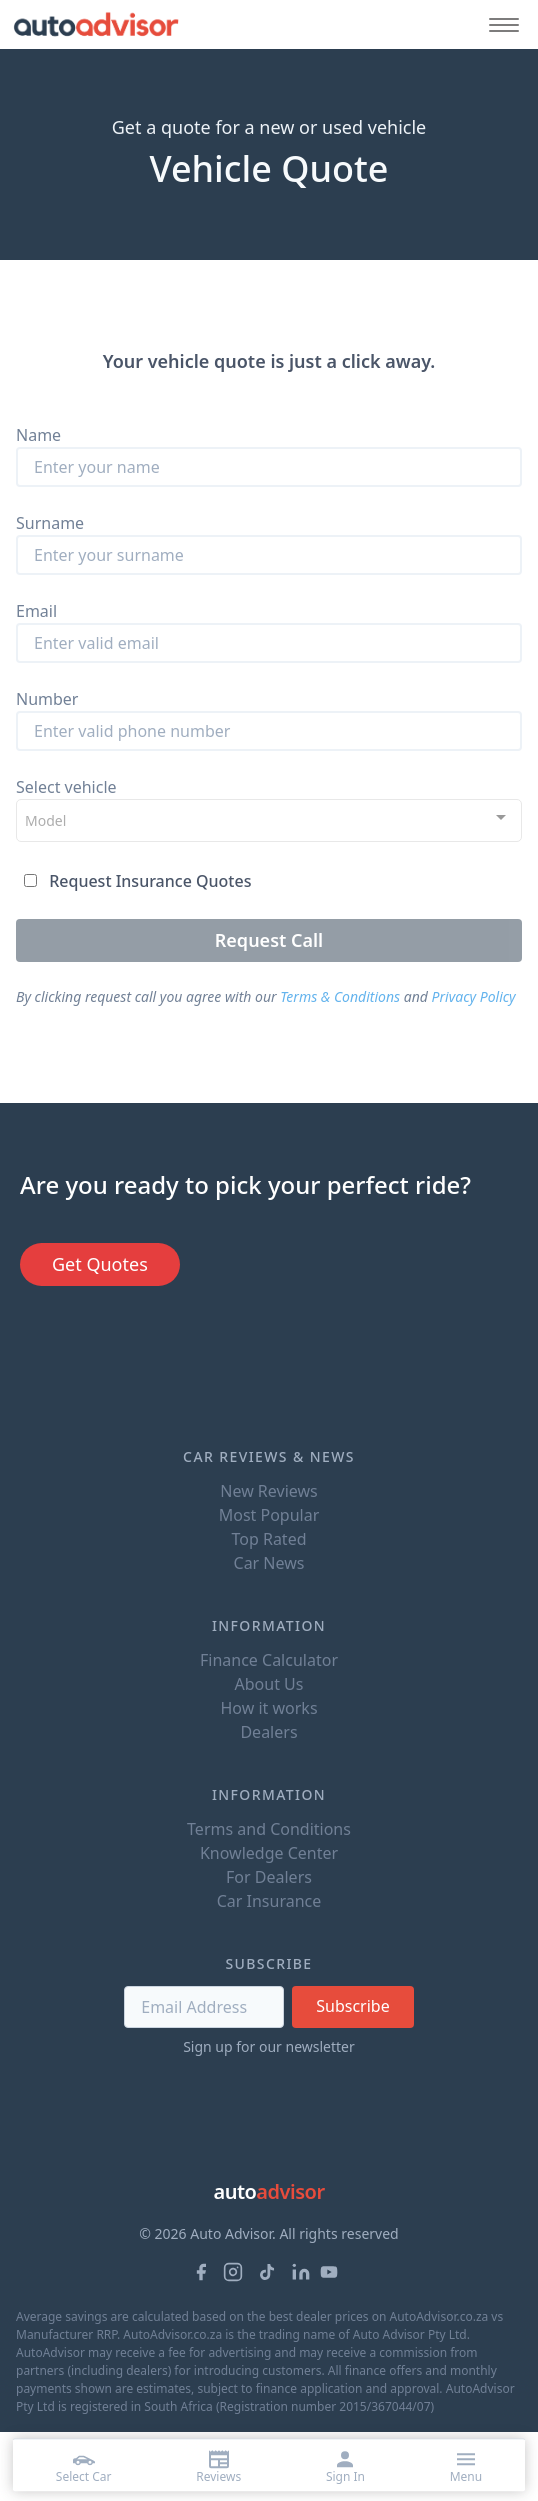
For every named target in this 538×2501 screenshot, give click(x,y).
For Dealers (269, 1877)
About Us (269, 1684)
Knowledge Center (269, 1853)
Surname (50, 523)
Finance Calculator (269, 1660)
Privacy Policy (474, 996)
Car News (269, 1563)
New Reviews (268, 1491)
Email (36, 611)
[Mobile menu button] (499, 24)
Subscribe (352, 2006)
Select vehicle (66, 787)
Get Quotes (100, 1264)
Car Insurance (269, 1901)
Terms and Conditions (269, 1829)
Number (47, 699)
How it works (268, 1708)
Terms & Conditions (340, 996)
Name (38, 435)
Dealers (268, 1732)
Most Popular (269, 1515)
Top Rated (268, 1539)
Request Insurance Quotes (150, 881)
